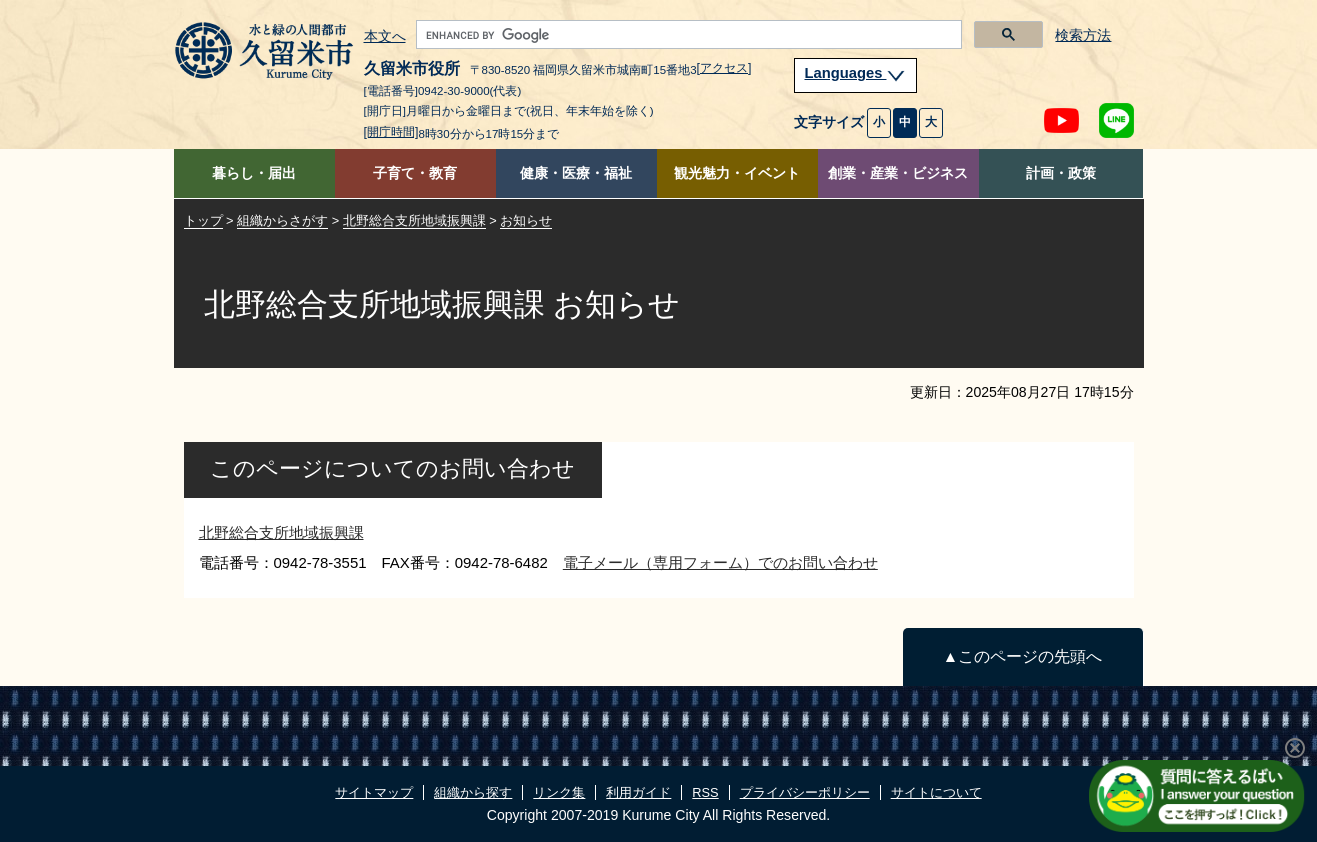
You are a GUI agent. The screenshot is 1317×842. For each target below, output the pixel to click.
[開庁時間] (391, 132)
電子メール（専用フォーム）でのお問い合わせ (720, 562)
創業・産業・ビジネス (898, 173)
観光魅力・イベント (737, 173)
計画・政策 (1061, 173)
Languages (856, 73)
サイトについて (936, 792)
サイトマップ (374, 792)
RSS (705, 792)
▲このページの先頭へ (1022, 656)
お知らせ (526, 220)
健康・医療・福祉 (576, 173)
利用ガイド (638, 792)
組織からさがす (282, 220)
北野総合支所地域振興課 (414, 220)
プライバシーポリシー (805, 792)
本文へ (385, 37)
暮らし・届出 (254, 173)
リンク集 (559, 792)
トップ (203, 220)
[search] (687, 35)
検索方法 (1083, 35)
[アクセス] (724, 68)
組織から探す (473, 792)
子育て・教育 (415, 173)
